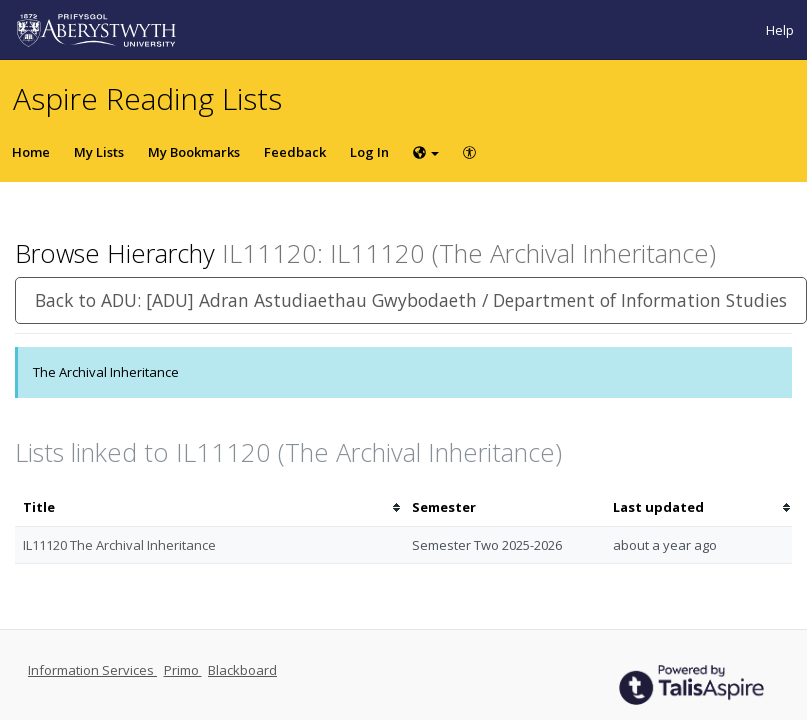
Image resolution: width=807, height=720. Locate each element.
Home (31, 152)
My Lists (99, 152)
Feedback (295, 152)
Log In (369, 152)
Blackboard (242, 670)
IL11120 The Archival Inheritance (119, 545)
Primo (183, 670)
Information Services (92, 670)
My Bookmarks (194, 152)
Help (780, 30)
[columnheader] (209, 507)
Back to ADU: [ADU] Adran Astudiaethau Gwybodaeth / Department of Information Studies (411, 300)
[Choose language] (426, 152)
